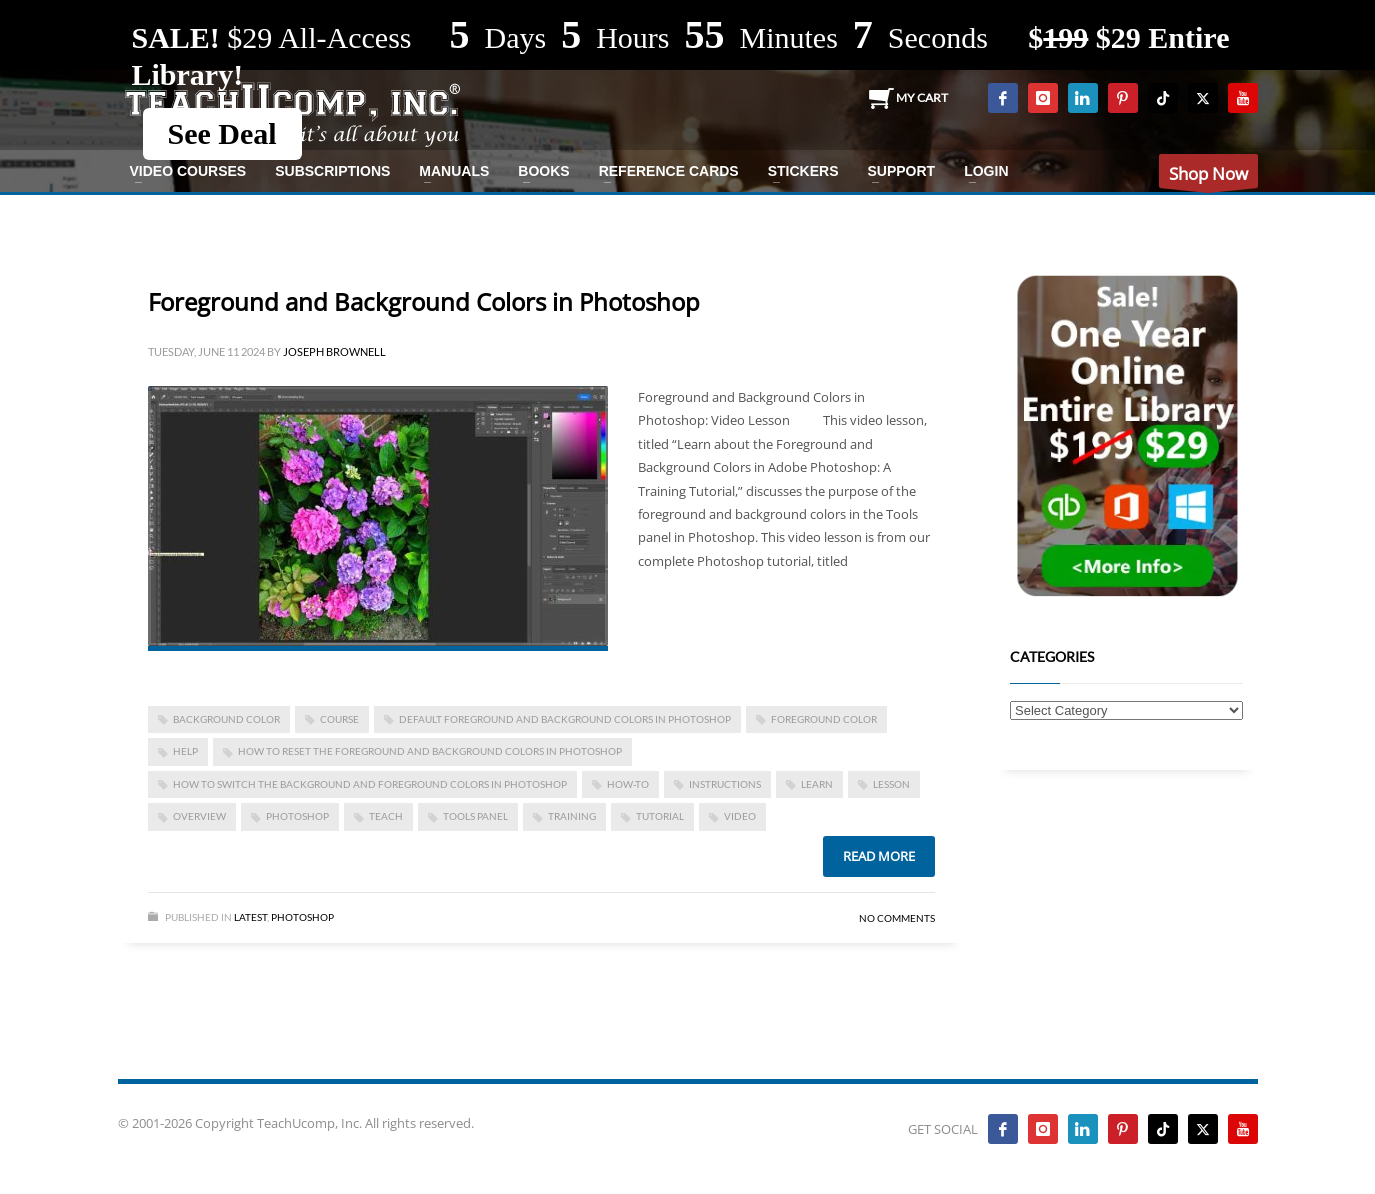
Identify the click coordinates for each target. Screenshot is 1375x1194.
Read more (879, 856)
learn (817, 784)
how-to (628, 784)
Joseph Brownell (334, 351)
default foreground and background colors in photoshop (565, 719)
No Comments (897, 918)
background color (226, 719)
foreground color (824, 719)
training (572, 816)
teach (386, 816)
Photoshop (302, 917)
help (185, 751)
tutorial (660, 816)
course (339, 719)
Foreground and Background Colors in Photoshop (424, 301)
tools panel (475, 816)
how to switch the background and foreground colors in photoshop (370, 784)
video (740, 816)
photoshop (297, 816)
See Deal (222, 133)
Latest (250, 917)
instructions (725, 784)
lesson (891, 784)
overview (199, 816)
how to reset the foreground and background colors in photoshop (430, 751)
